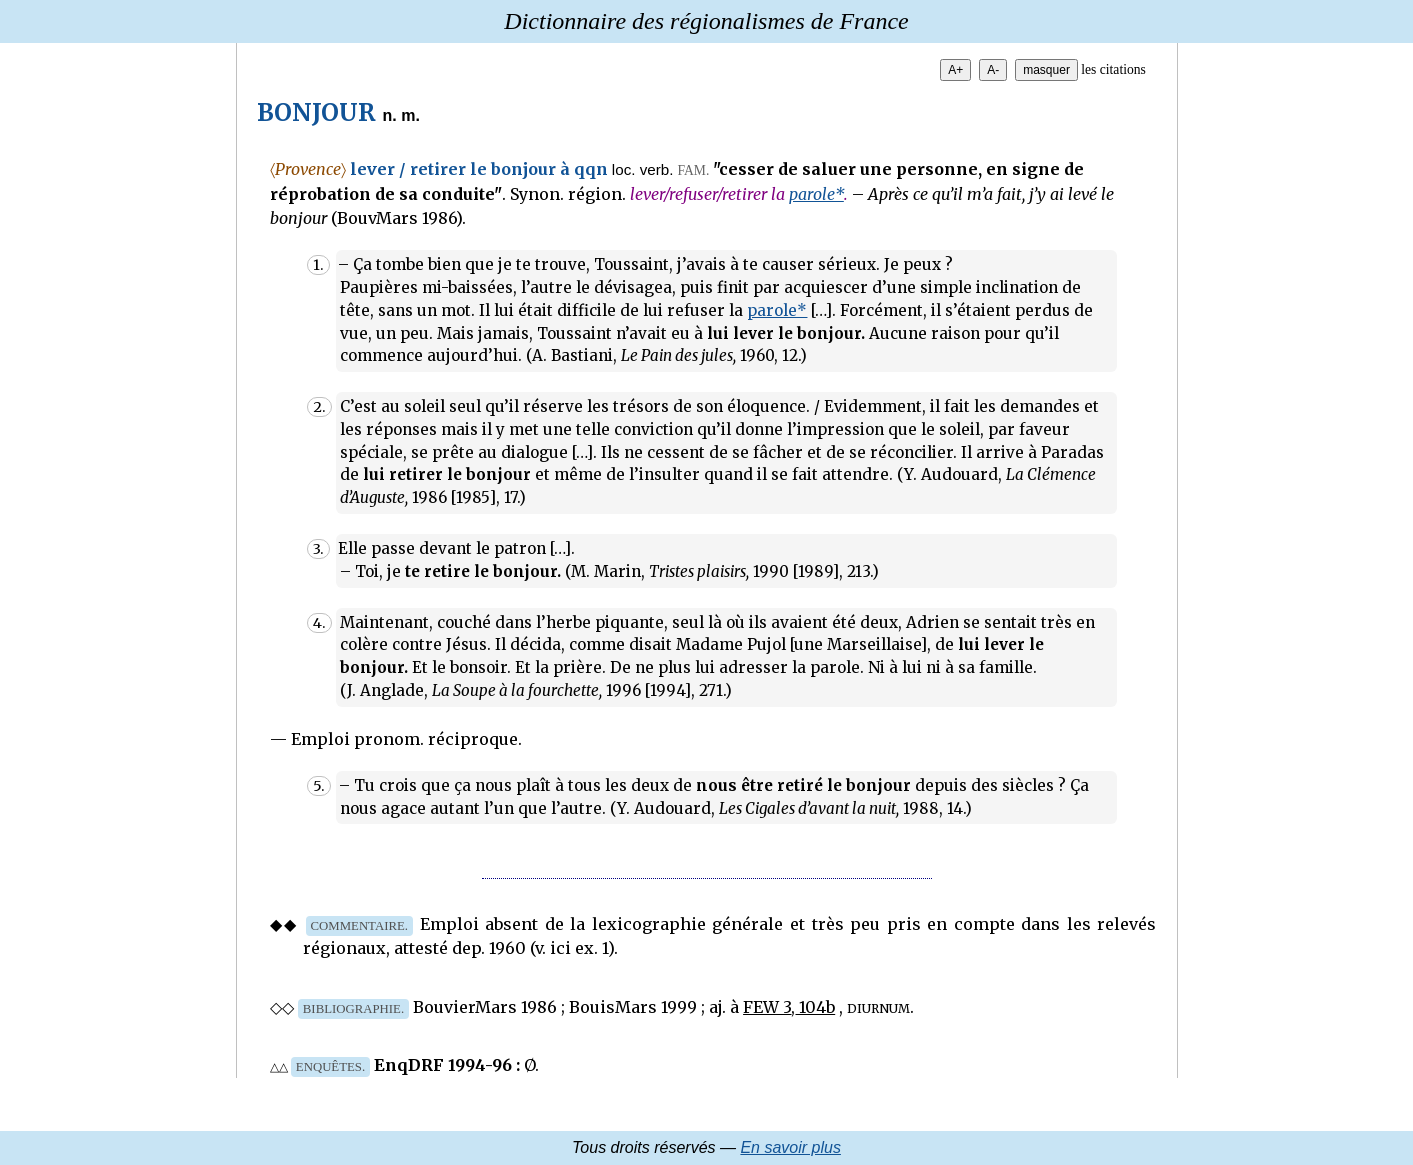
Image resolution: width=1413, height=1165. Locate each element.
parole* (816, 194)
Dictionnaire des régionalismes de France (706, 21)
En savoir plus (790, 1147)
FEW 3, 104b (789, 1007)
